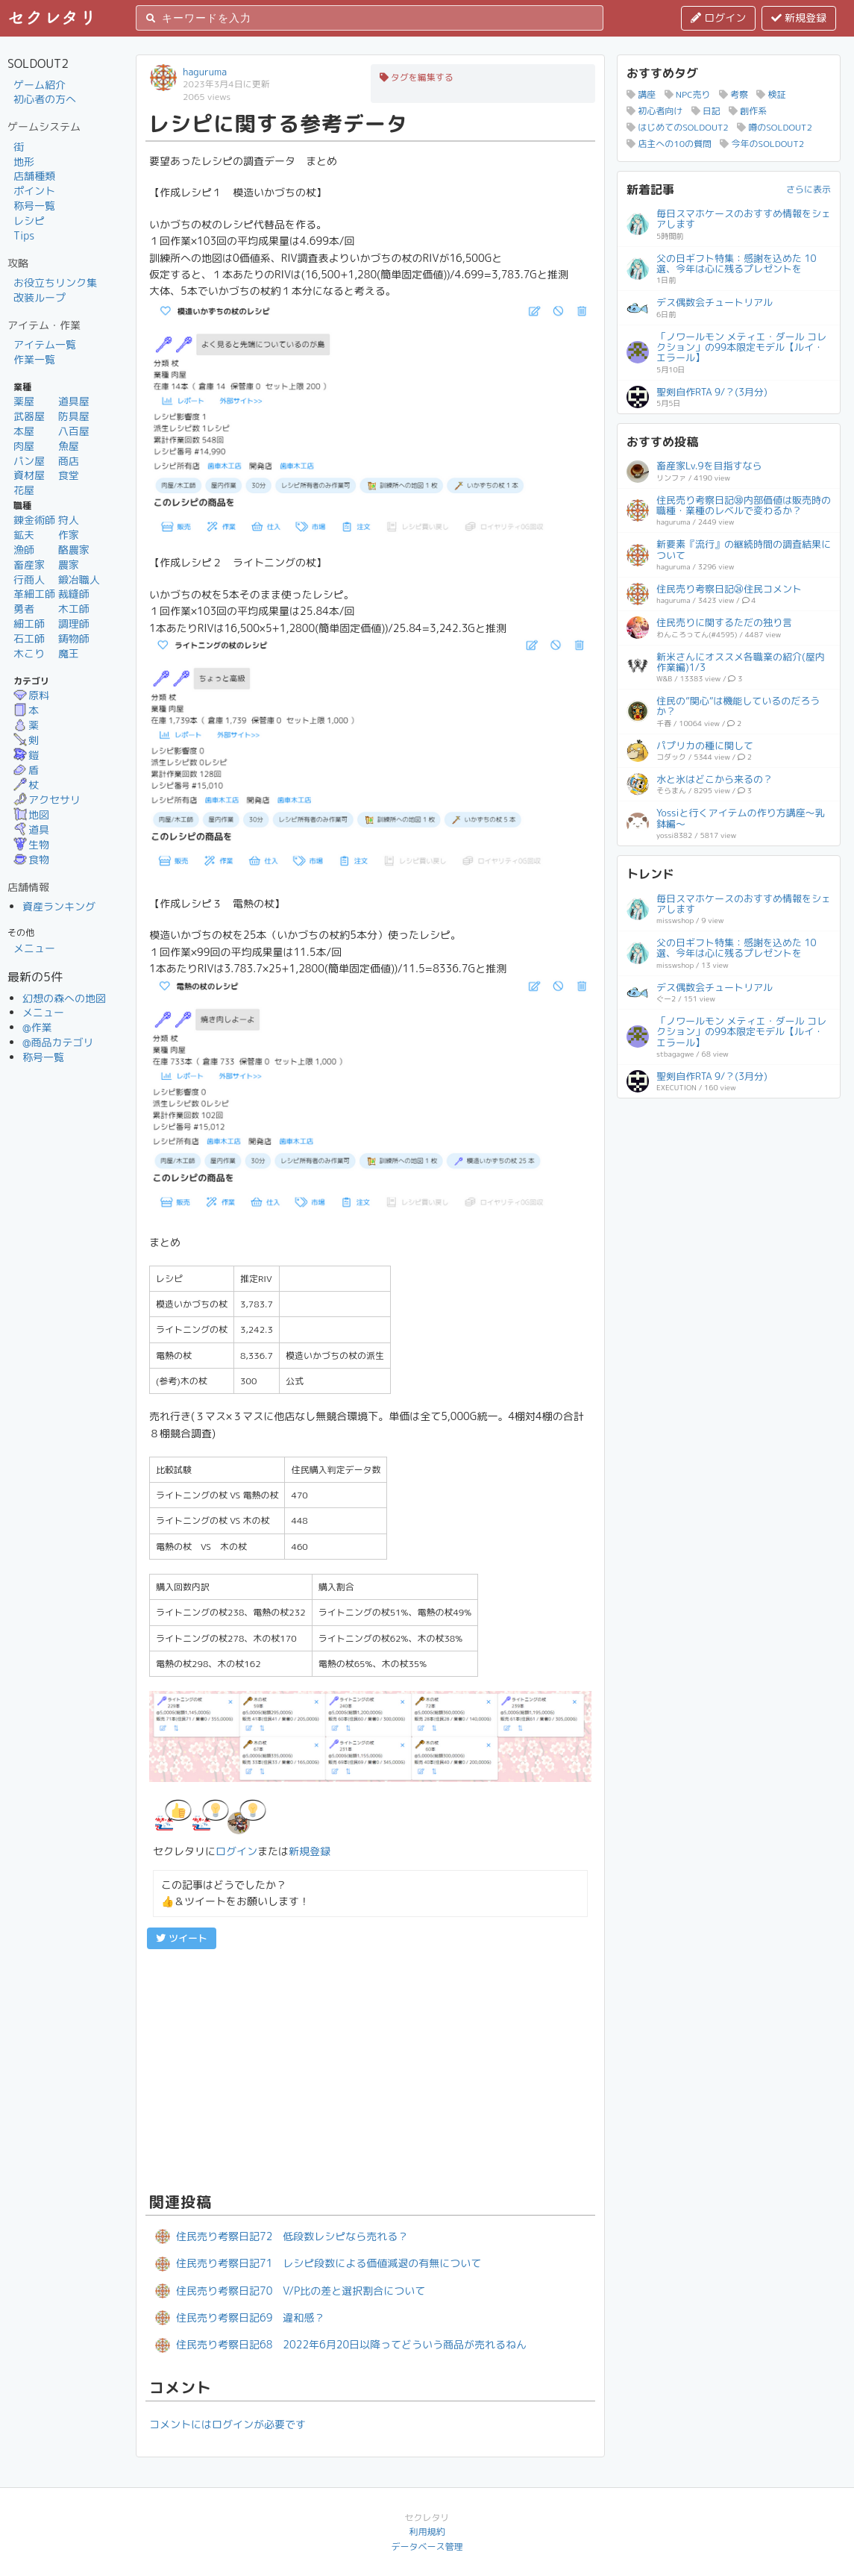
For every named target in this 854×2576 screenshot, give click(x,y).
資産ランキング (58, 906)
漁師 (23, 550)
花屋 (23, 490)
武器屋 (29, 416)
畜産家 (29, 564)
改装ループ (39, 297)
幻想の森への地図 (64, 998)
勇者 (23, 608)
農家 (68, 564)
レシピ (29, 220)
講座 (641, 94)
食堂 (68, 475)
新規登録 (798, 17)
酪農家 (74, 550)
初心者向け (654, 110)
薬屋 (23, 401)
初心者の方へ (44, 99)
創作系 (748, 110)
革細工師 (34, 594)
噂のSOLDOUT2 (774, 127)
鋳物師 (74, 638)
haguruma (205, 71)
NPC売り (688, 94)
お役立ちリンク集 (55, 282)
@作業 (37, 1027)
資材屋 (29, 475)
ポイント (34, 191)
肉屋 (23, 446)
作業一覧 (34, 359)
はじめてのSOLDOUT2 (678, 127)
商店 (68, 461)
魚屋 (68, 446)
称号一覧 (34, 205)
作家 (68, 535)
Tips (23, 235)
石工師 (29, 638)
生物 (31, 844)
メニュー (34, 948)
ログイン (718, 17)
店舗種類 (34, 176)
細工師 (29, 623)
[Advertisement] (370, 2068)
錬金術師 (34, 520)
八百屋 (74, 431)
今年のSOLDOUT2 (762, 143)
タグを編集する (416, 77)
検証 (770, 94)
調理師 (74, 623)
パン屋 (29, 461)
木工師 (74, 608)
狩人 (68, 520)
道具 (31, 829)
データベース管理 (426, 2546)
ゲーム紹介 (39, 85)
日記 (705, 110)
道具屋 (74, 401)
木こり (29, 653)
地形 (23, 161)
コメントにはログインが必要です (227, 2424)
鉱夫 (23, 535)
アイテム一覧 (44, 344)
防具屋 (74, 416)
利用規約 (427, 2531)
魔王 (68, 653)
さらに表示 (808, 189)
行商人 (29, 579)
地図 (31, 814)
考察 (733, 94)
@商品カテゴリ (58, 1042)
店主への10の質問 (669, 143)
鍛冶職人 (79, 579)
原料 (31, 695)
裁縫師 (74, 594)
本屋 (23, 431)
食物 (31, 859)
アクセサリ (47, 800)
